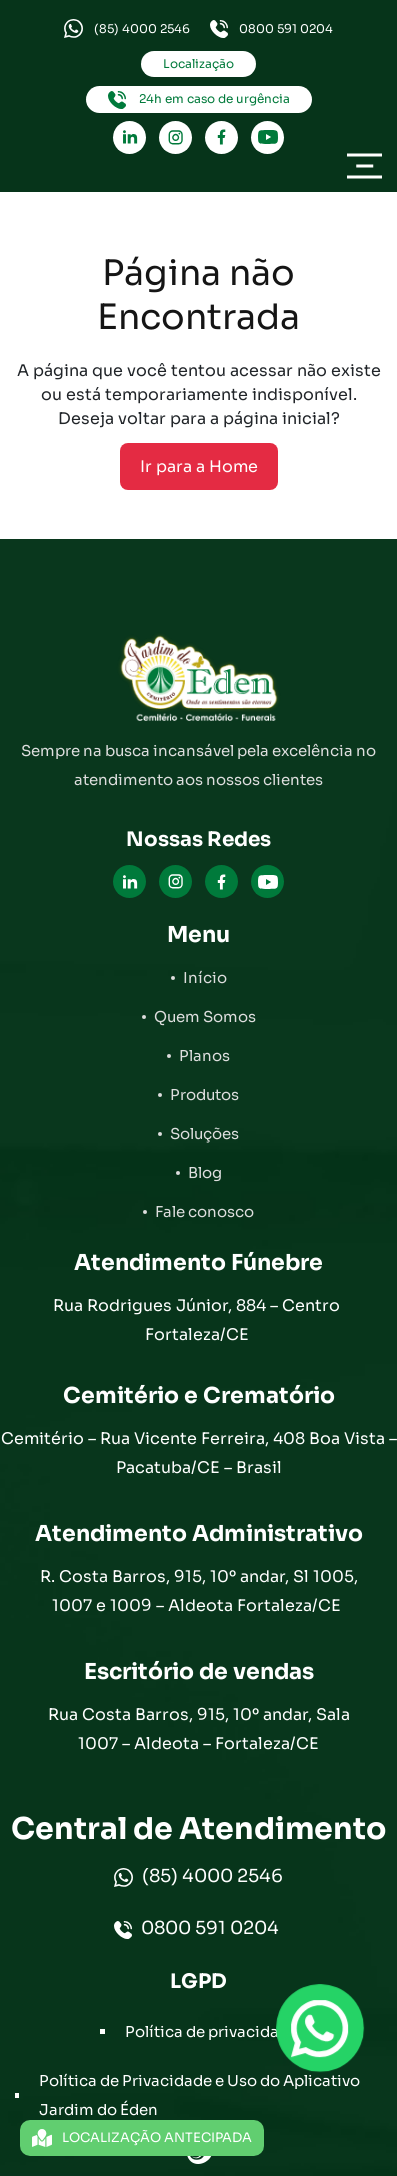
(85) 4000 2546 (127, 28)
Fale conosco (204, 1211)
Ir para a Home (199, 466)
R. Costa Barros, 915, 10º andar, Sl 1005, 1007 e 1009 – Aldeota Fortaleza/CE (199, 1591)
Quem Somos (205, 1016)
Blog (205, 1172)
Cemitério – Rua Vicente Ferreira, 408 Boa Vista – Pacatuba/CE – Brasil (199, 1453)
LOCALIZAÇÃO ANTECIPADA (142, 2138)
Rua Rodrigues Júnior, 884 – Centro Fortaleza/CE (198, 1320)
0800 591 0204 (271, 29)
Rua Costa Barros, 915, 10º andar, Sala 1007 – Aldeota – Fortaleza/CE (199, 1729)
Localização (198, 63)
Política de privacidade (211, 2031)
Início (205, 977)
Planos (204, 1055)
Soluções (204, 1133)
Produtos (204, 1094)
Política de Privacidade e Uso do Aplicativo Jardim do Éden (199, 2095)
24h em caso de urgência (199, 100)
